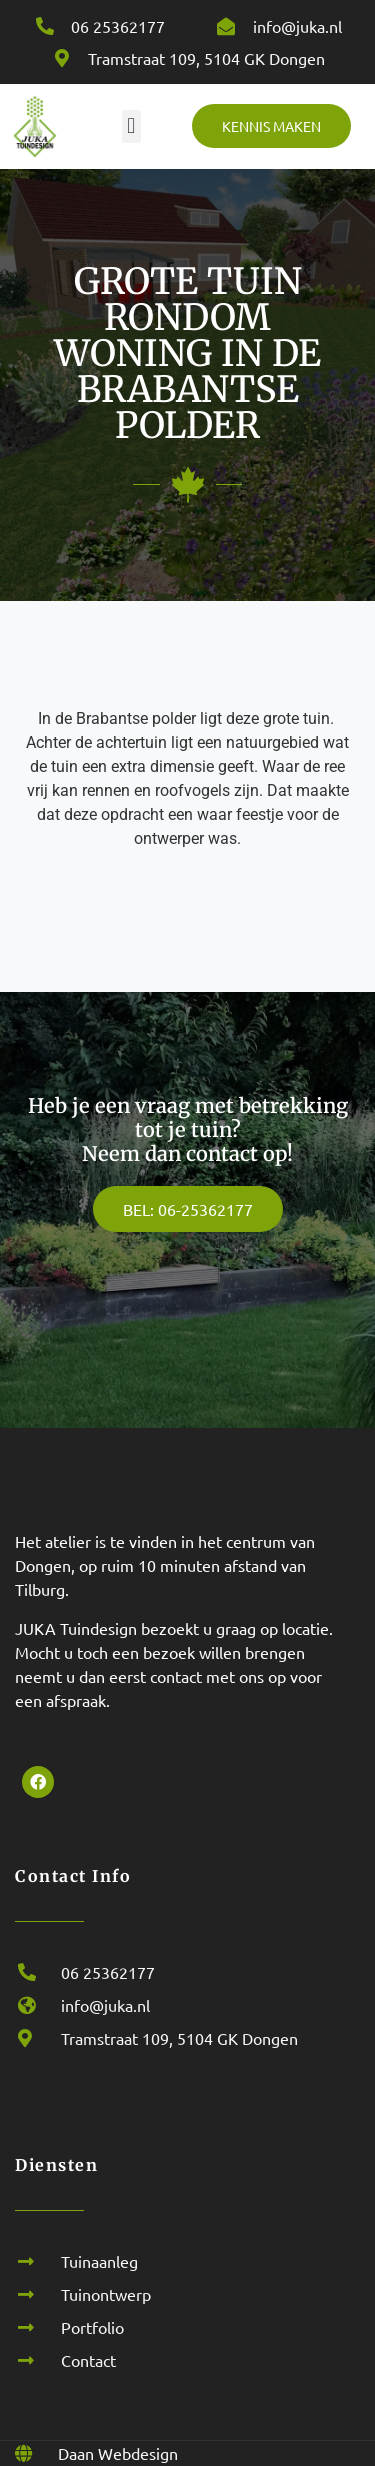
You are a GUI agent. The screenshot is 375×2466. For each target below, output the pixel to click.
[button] (131, 126)
